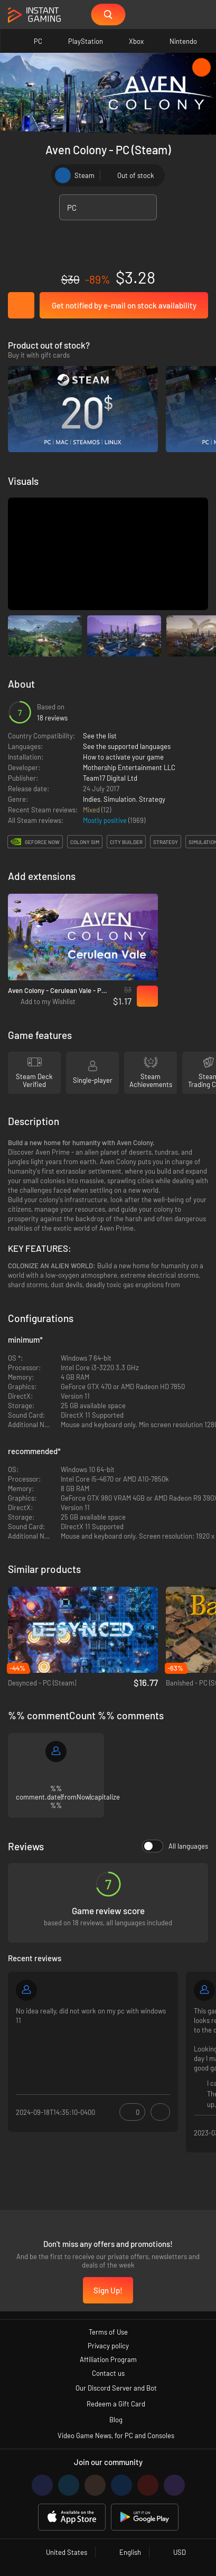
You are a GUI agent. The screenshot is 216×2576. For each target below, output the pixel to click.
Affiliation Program (108, 2359)
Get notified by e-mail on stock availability (124, 305)
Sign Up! (108, 2290)
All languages (175, 1846)
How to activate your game (123, 757)
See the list (100, 736)
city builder (126, 842)
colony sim (84, 842)
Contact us (108, 2373)
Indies (91, 799)
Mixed (92, 809)
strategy (165, 842)
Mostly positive (105, 820)
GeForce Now (42, 842)
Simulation (120, 799)
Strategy (152, 799)
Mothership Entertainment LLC (129, 767)
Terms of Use (108, 2332)
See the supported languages (127, 746)
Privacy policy (108, 2345)
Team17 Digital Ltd (110, 778)
